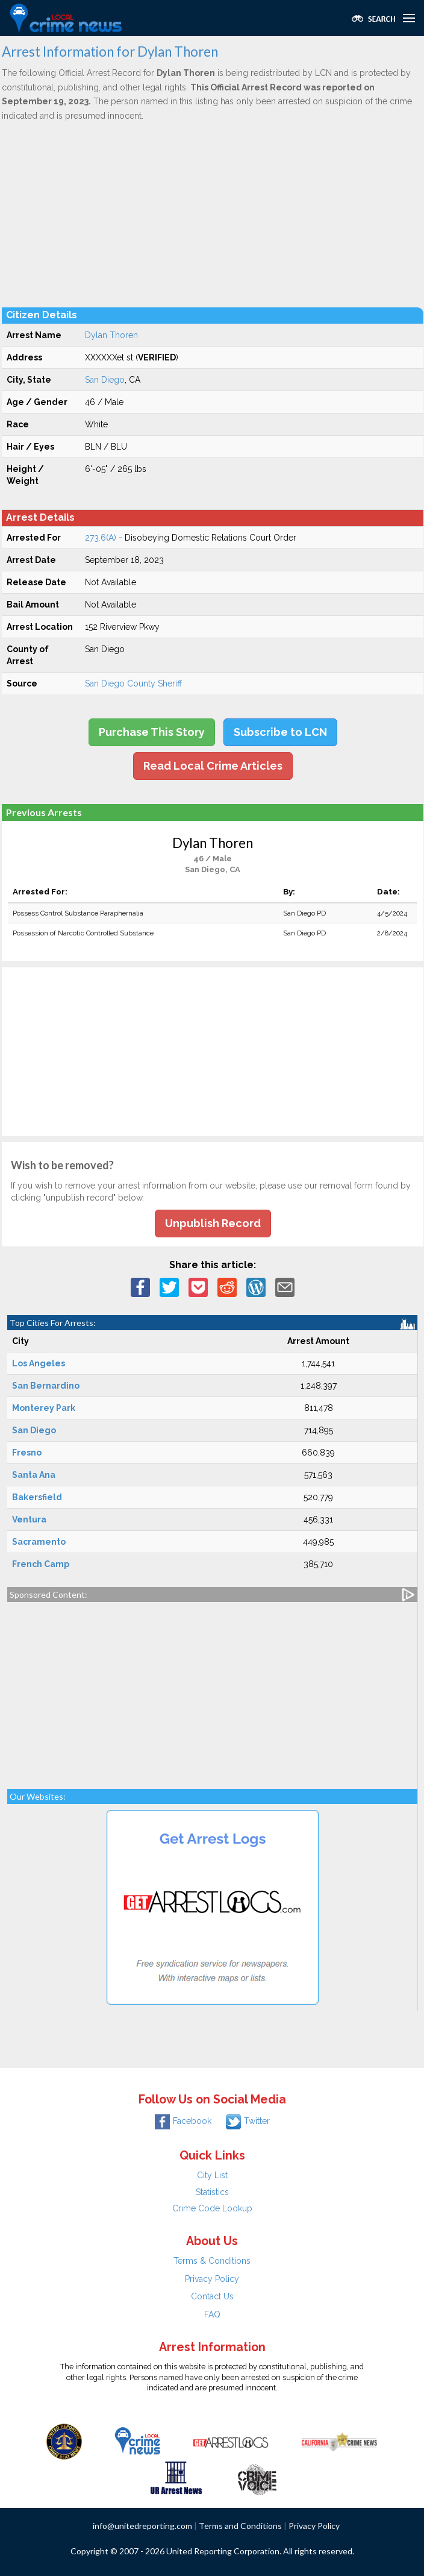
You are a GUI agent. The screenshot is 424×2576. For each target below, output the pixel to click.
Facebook (183, 2121)
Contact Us (212, 2296)
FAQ (212, 2314)
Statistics (212, 2192)
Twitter (248, 2121)
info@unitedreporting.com (142, 2526)
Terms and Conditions (240, 2526)
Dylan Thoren (111, 335)
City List (212, 2175)
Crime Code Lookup (212, 2208)
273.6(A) (100, 537)
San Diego (105, 380)
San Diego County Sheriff (133, 683)
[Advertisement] (212, 214)
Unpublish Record (213, 1223)
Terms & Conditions (212, 2261)
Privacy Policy (212, 2279)
